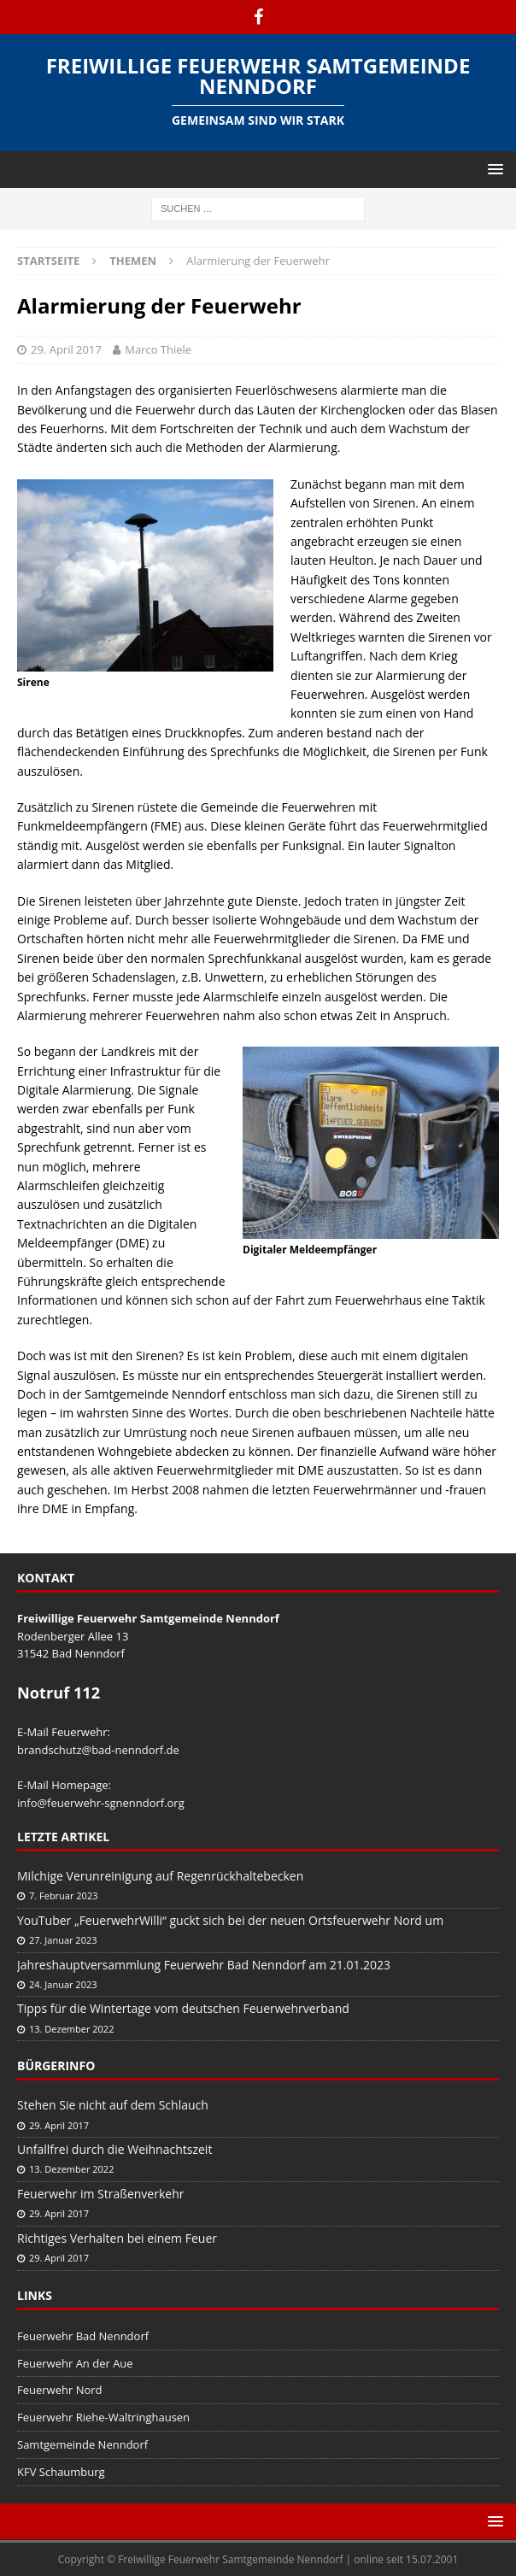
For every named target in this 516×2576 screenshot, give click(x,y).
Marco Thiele (158, 349)
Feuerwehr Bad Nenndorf (83, 2336)
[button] (492, 168)
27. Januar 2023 (63, 1939)
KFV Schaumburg (61, 2471)
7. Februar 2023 (63, 1895)
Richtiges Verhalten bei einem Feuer (117, 2238)
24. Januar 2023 (63, 1984)
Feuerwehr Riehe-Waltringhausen (103, 2417)
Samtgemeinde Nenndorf (82, 2444)
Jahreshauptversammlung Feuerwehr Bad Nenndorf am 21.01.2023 (203, 1965)
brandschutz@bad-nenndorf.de (98, 1749)
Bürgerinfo (56, 2065)
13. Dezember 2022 (71, 2028)
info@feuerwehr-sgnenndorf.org (101, 1802)
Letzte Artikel (63, 1836)
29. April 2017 (66, 349)
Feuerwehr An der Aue (75, 2363)
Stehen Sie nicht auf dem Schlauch (112, 2105)
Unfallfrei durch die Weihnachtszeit (114, 2149)
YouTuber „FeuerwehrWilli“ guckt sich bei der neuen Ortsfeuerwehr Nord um (230, 1920)
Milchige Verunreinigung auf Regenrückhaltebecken (160, 1876)
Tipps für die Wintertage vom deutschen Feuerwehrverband (183, 2008)
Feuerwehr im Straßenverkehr (100, 2194)
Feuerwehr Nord (60, 2389)
